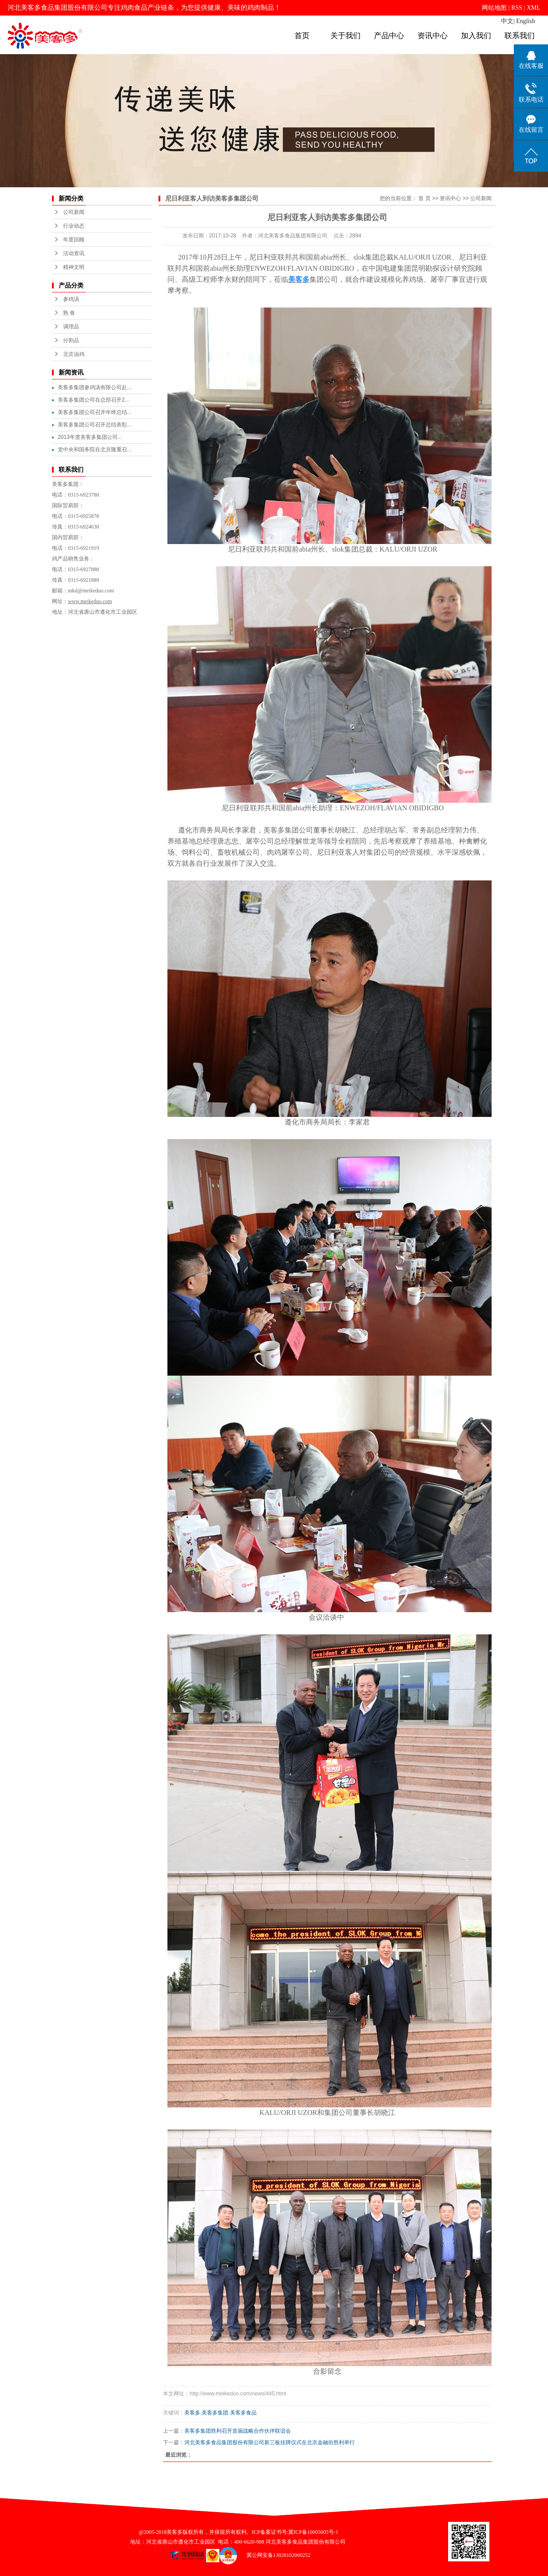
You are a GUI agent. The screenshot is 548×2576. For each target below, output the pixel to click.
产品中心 (389, 36)
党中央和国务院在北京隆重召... (94, 449)
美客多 (192, 2413)
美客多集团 (215, 2413)
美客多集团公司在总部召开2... (93, 400)
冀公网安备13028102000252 (275, 2555)
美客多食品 (243, 2413)
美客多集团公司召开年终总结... (94, 412)
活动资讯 (73, 253)
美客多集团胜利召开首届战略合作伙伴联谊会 (237, 2431)
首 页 (424, 198)
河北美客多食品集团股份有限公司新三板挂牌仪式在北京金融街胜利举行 (269, 2442)
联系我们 (519, 36)
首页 (302, 36)
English (525, 21)
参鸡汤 (71, 299)
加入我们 (476, 36)
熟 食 (69, 313)
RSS (516, 7)
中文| (508, 21)
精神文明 (73, 267)
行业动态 (73, 226)
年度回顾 (73, 240)
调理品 (71, 326)
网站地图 (494, 7)
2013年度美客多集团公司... (90, 437)
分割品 (71, 340)
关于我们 (345, 36)
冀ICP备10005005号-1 (313, 2532)
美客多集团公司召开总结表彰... (94, 425)
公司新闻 (73, 212)
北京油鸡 (73, 354)
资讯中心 (432, 36)
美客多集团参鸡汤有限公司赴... (94, 387)
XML (533, 7)
